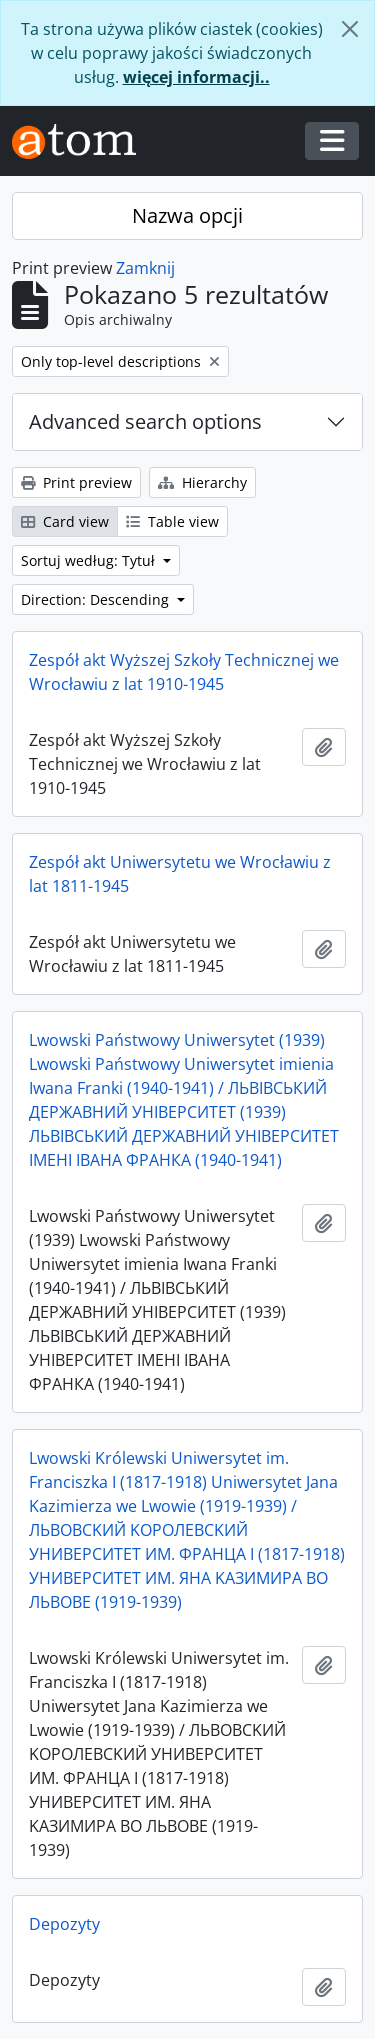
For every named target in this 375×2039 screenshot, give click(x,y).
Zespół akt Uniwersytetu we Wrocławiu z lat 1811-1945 (180, 874)
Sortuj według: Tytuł (90, 560)
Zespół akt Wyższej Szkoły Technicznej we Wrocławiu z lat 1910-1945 (184, 672)
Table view (172, 521)
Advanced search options (145, 421)
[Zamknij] (350, 29)
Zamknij (145, 268)
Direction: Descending (97, 599)
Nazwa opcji (187, 215)
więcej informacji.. (196, 77)
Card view (65, 521)
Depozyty (64, 1924)
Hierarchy (202, 482)
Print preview (76, 482)
